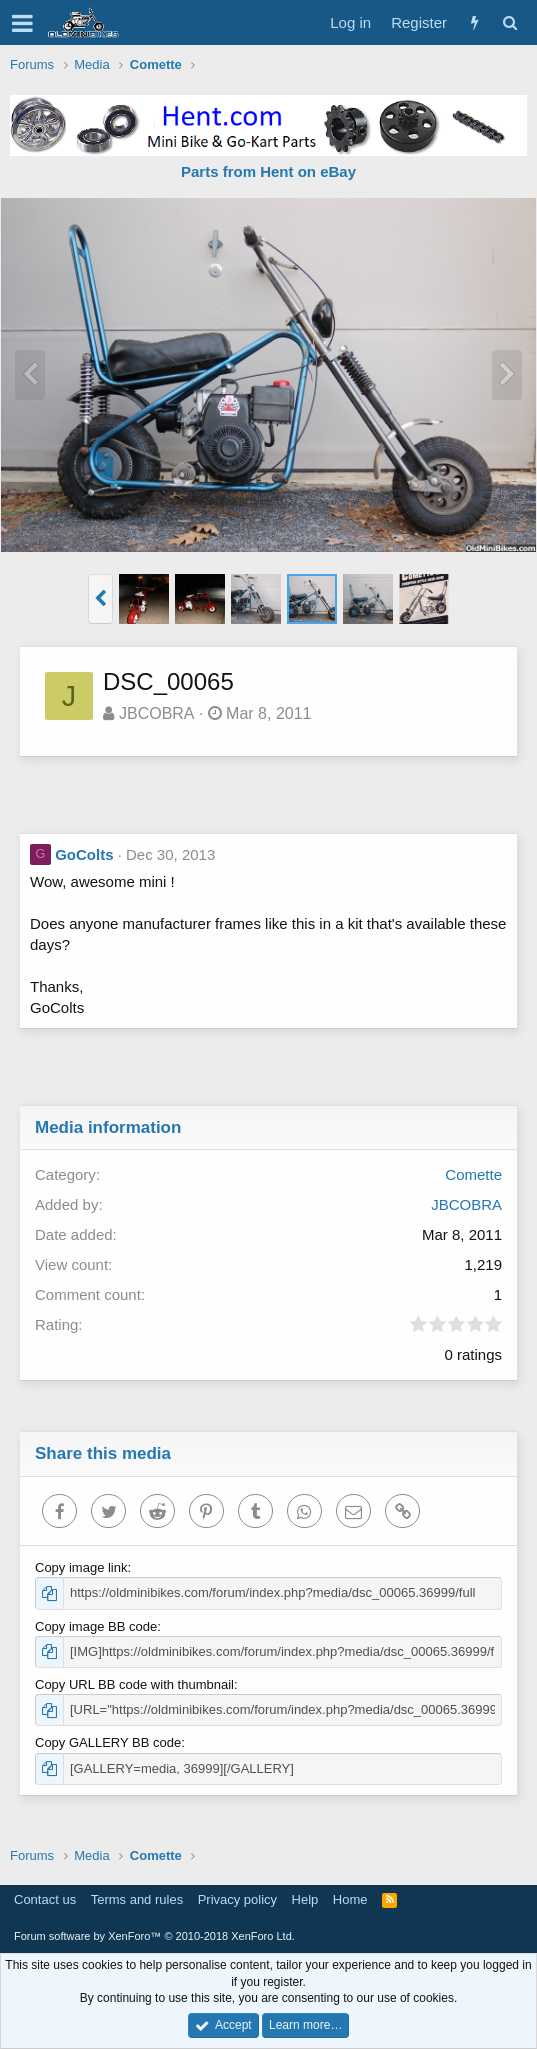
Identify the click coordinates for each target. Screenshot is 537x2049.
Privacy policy (237, 1899)
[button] (22, 23)
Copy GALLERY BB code (108, 1742)
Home (350, 1899)
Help (305, 1899)
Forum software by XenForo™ (154, 1936)
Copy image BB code (96, 1626)
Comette (473, 1174)
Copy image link (81, 1567)
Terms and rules (137, 1899)
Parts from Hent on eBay (268, 171)
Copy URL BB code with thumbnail (134, 1684)
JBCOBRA (157, 713)
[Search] (509, 22)
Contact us (45, 1899)
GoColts (84, 854)
